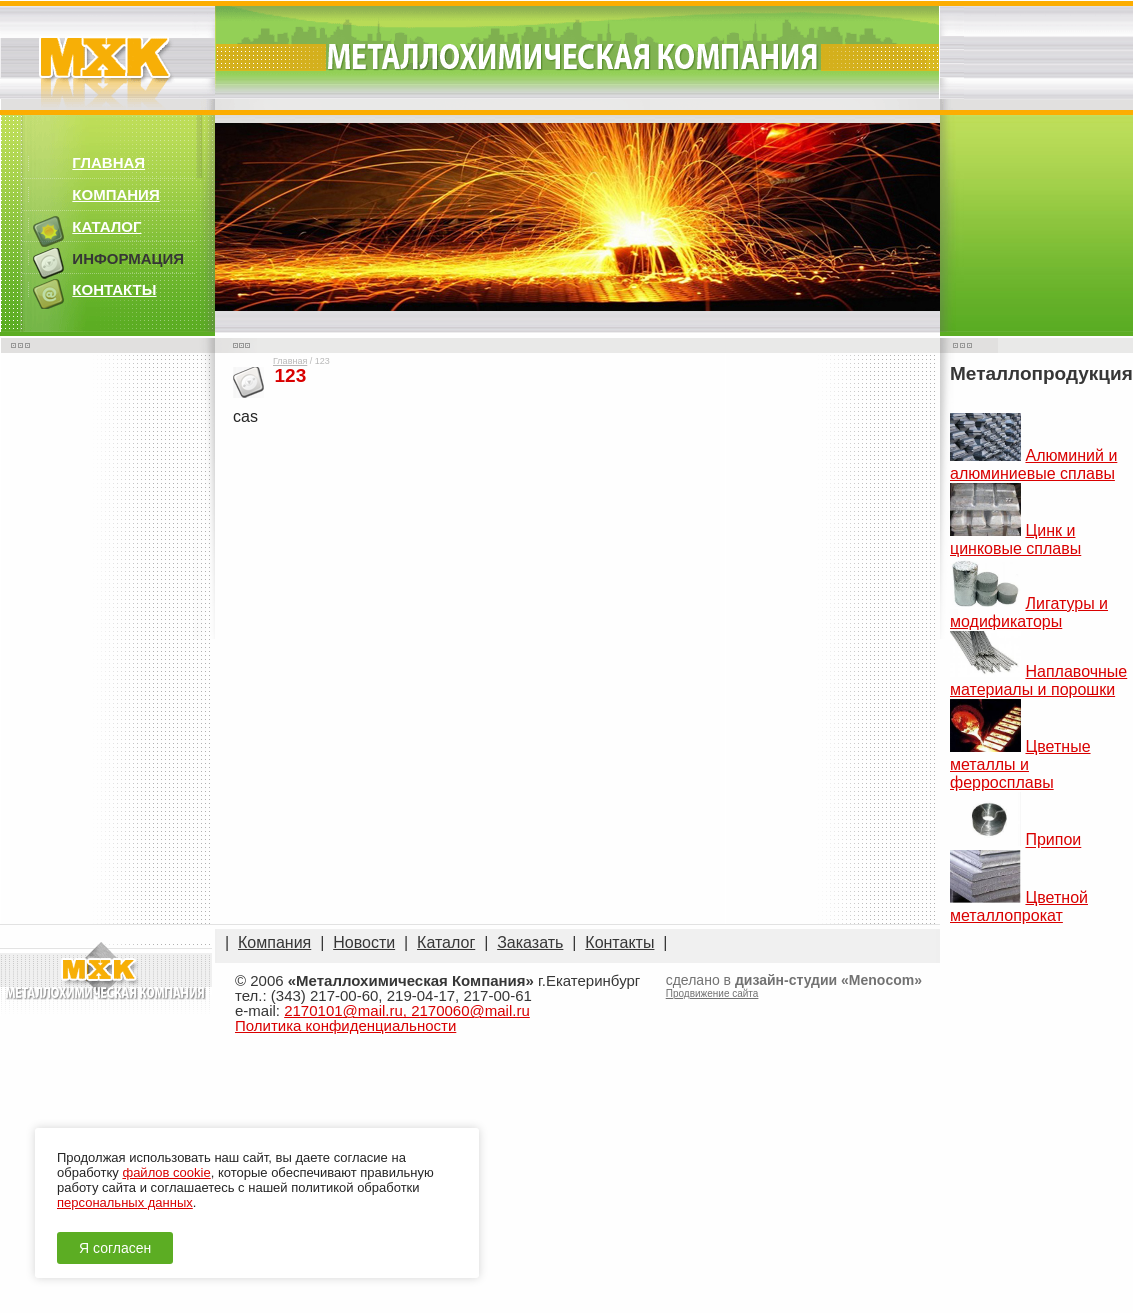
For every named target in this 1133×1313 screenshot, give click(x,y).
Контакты (619, 942)
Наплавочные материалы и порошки (1038, 680)
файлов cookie (166, 1172)
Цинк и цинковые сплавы (1015, 539)
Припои (1053, 840)
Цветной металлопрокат (1019, 906)
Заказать (530, 942)
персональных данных (125, 1202)
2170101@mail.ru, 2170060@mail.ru (407, 1010)
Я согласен (115, 1248)
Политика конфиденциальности (345, 1025)
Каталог (446, 942)
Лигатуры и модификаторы (1029, 612)
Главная (290, 361)
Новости (364, 942)
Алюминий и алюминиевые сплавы (1033, 464)
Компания (274, 942)
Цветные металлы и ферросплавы (1020, 764)
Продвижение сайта (712, 993)
